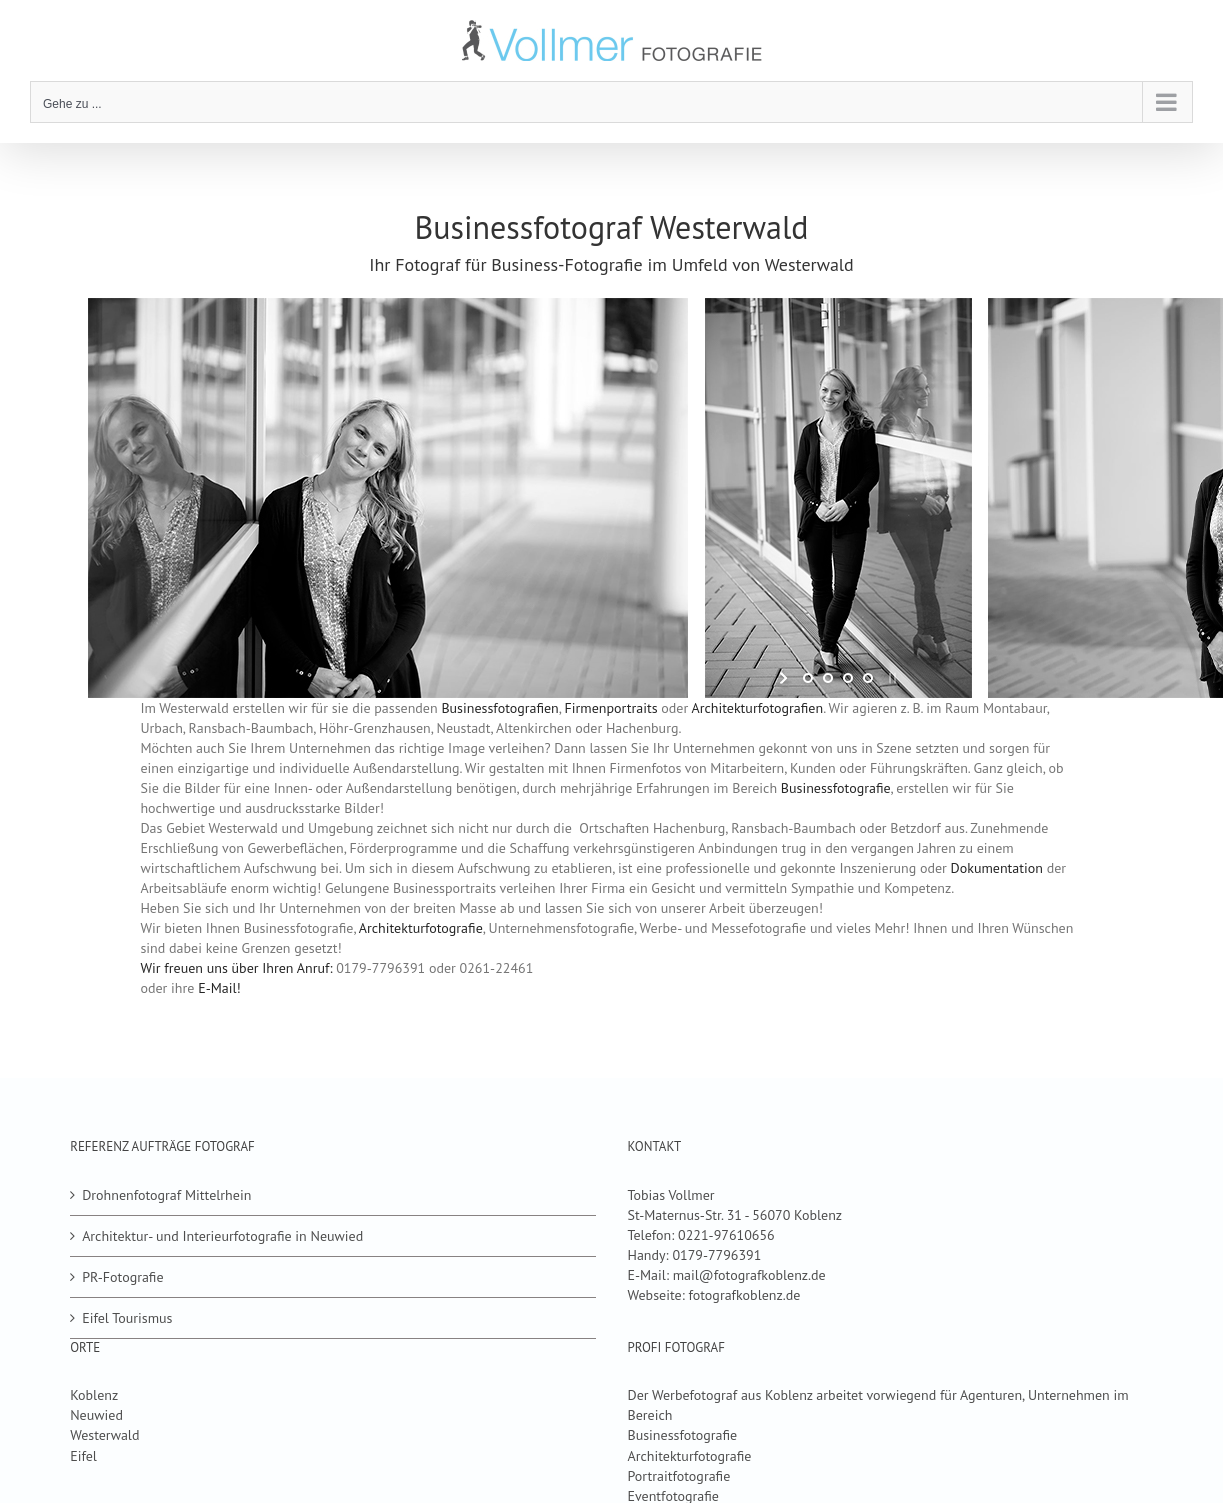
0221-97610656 (726, 1235)
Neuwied (96, 1415)
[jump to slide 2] (828, 678)
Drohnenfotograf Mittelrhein (166, 1195)
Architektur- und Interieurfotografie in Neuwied (222, 1236)
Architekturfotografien (758, 708)
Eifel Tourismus (127, 1318)
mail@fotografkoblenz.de (749, 1275)
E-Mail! (219, 988)
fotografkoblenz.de (744, 1295)
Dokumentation (997, 868)
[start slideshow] (785, 678)
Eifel (83, 1456)
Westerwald (104, 1435)
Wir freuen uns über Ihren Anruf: (236, 968)
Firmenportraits (613, 708)
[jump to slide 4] (868, 678)
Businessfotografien (499, 708)
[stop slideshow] (890, 678)
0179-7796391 (716, 1255)
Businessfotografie (836, 788)
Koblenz (94, 1395)
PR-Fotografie (122, 1277)
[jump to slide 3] (848, 678)
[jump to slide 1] (808, 678)
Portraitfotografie (679, 1476)
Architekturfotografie (421, 928)
